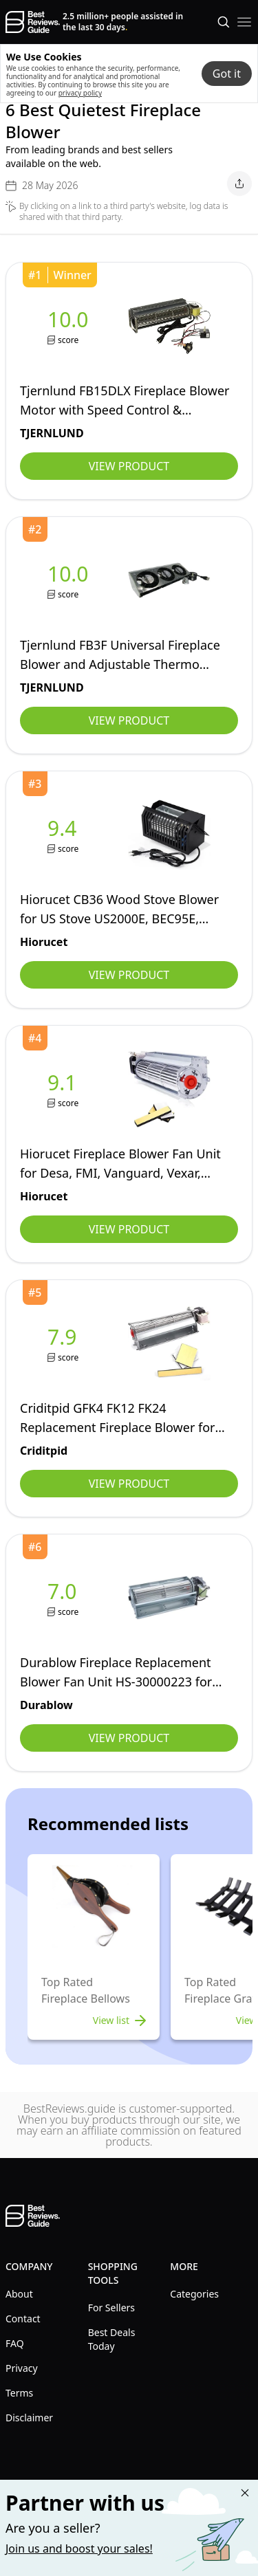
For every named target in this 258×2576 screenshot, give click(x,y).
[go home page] (33, 22)
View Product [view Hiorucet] (129, 974)
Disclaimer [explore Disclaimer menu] (29, 2417)
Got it (227, 73)
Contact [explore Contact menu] (23, 2318)
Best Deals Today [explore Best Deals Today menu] (112, 2339)
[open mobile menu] (244, 22)
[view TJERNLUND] (70, 326)
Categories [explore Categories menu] (194, 2293)
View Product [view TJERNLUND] (129, 466)
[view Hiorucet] (64, 835)
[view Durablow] (64, 1598)
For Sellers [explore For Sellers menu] (111, 2307)
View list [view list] (121, 2020)
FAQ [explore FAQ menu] (15, 2343)
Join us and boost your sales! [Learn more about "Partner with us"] (79, 2548)
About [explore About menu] (19, 2293)
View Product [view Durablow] (129, 1738)
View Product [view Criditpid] (129, 1483)
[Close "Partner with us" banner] (245, 2493)
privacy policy (80, 93)
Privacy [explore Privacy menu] (22, 2368)
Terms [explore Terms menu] (19, 2392)
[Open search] (223, 22)
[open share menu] (239, 183)
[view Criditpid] (64, 1344)
